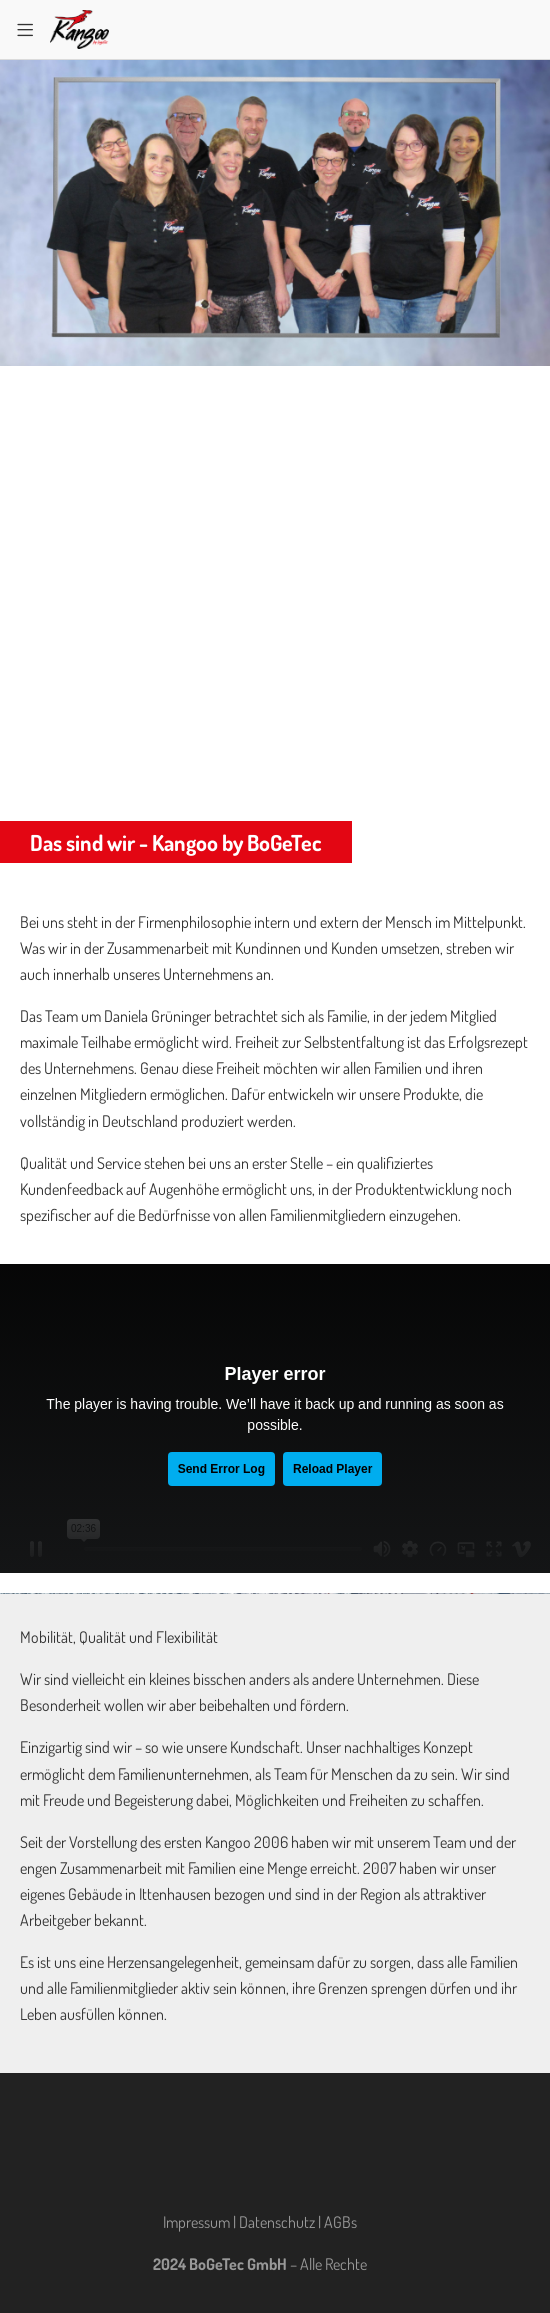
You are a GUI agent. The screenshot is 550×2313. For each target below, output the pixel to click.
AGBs (340, 2222)
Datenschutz (277, 2222)
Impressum (196, 2222)
